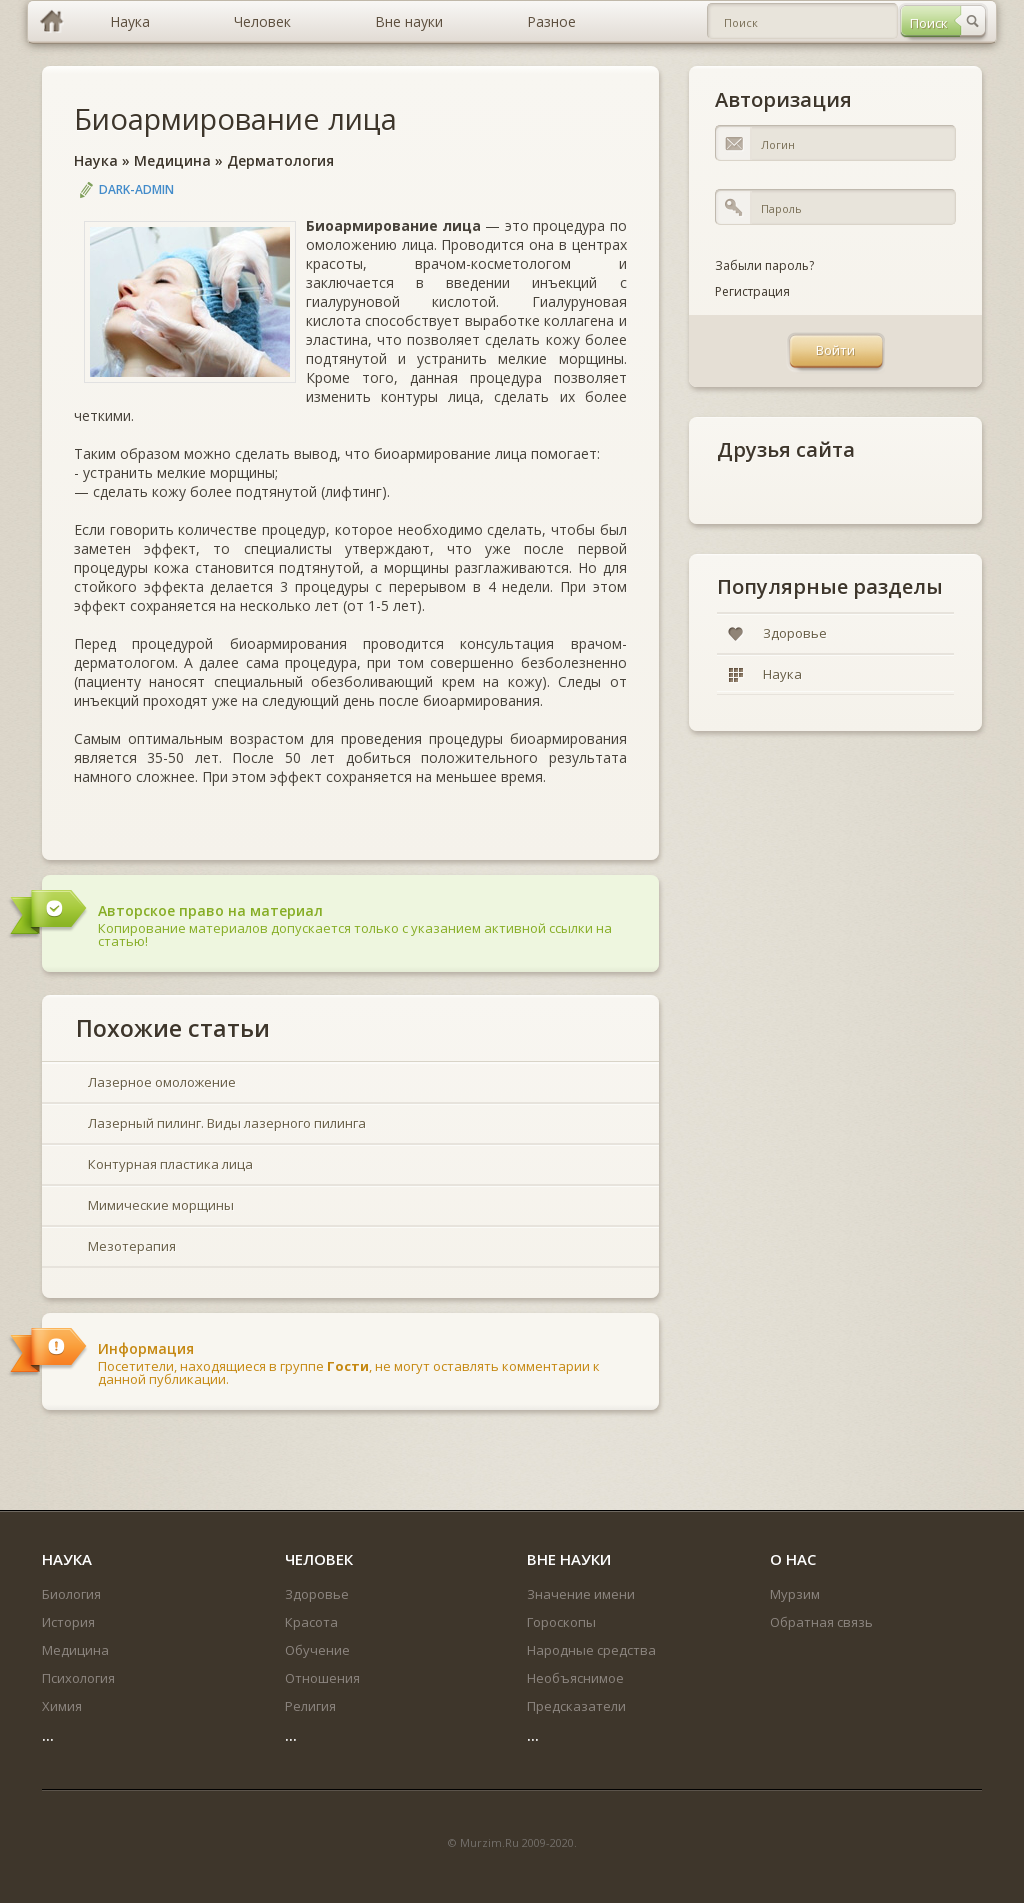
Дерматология (280, 160)
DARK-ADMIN (136, 189)
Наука (96, 160)
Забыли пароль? (764, 265)
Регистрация (752, 291)
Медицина (172, 160)
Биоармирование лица (235, 118)
